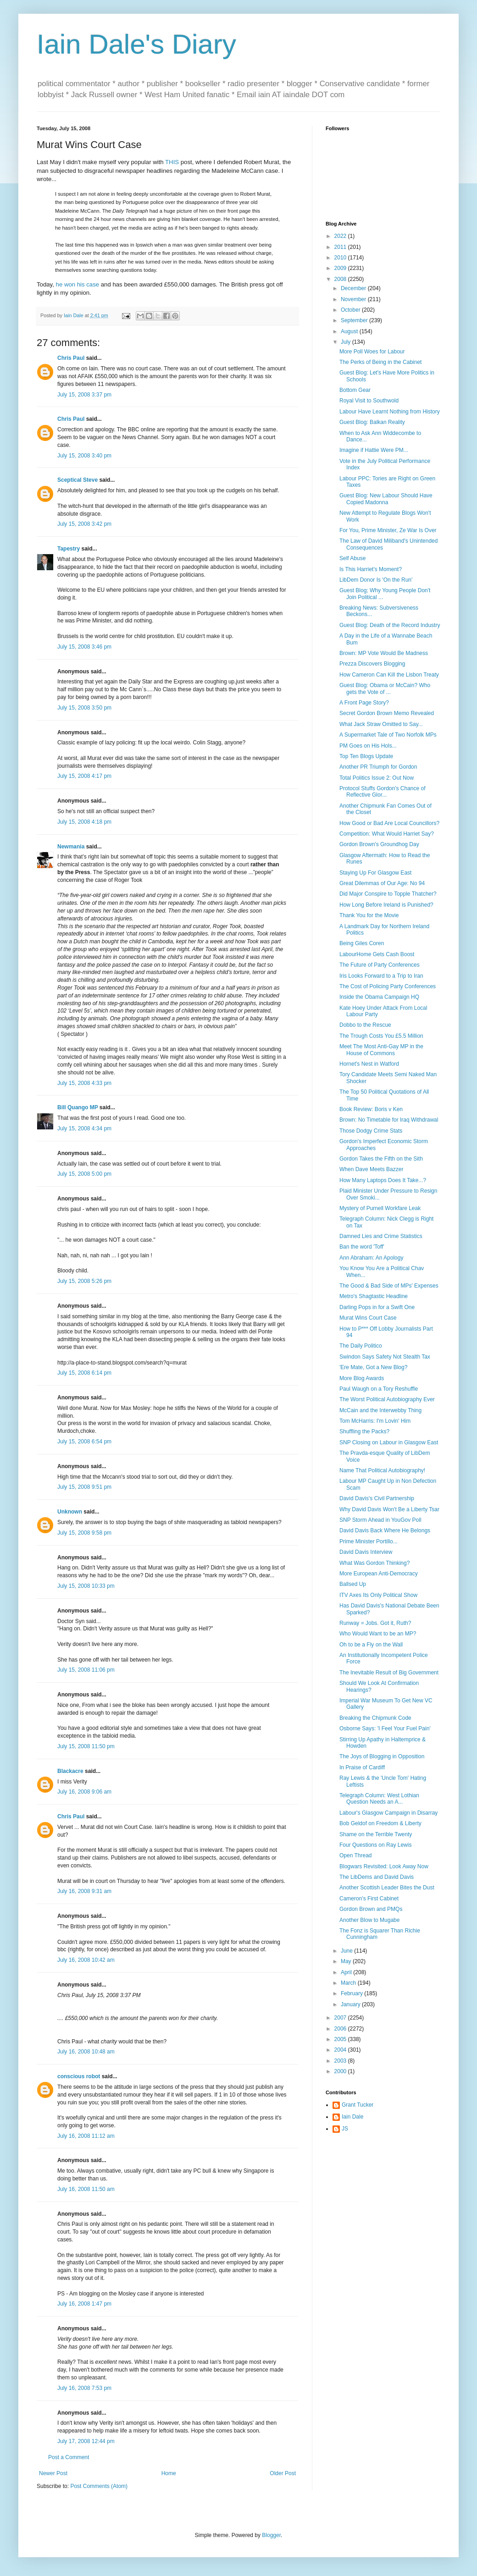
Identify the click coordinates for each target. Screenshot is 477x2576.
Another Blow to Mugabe (369, 1920)
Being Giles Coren (361, 943)
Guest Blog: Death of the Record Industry (389, 625)
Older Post (283, 2473)
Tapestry (68, 548)
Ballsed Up (352, 1584)
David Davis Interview (365, 1552)
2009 (341, 268)
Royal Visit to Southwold (369, 400)
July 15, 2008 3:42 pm (84, 524)
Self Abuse (352, 558)
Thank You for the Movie (369, 915)
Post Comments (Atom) (99, 2486)
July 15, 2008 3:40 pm (84, 455)
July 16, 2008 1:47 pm (84, 2304)
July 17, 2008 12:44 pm (86, 2441)
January (351, 2004)
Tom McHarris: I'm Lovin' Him (374, 1421)
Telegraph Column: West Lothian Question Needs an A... (379, 1798)
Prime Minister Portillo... (368, 1541)
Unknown (69, 1511)
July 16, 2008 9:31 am (84, 1891)
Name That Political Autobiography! (382, 1470)
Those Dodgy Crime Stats (370, 1131)
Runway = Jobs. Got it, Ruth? (375, 1623)
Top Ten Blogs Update (366, 756)
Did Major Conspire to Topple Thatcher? (388, 894)
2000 (341, 2071)
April (347, 1972)
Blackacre (70, 1771)
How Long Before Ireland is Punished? (386, 905)
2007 (341, 2018)
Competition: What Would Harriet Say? (386, 834)
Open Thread (355, 1855)
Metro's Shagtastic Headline (373, 1296)
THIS (172, 162)
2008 (341, 279)
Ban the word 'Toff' (361, 1247)
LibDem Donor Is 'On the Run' (375, 580)
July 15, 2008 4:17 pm (84, 776)
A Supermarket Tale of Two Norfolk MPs (388, 735)
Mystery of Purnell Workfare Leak (380, 1208)
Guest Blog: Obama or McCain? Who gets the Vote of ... (384, 688)
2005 (341, 2039)
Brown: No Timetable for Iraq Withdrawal (388, 1120)
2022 (341, 236)
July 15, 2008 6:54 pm (84, 1441)
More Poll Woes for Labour (372, 351)
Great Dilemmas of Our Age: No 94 (382, 883)
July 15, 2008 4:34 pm (84, 1128)
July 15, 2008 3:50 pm (84, 708)
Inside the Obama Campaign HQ (379, 997)
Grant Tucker (357, 2105)
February (352, 1993)
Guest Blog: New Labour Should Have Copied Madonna (386, 498)
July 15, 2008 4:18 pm (84, 822)
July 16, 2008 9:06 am (84, 1792)
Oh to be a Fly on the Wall (371, 1644)
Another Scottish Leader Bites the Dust (386, 1887)
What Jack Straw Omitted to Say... (381, 724)
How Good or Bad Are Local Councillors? (389, 823)
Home (168, 2473)
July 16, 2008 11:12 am (86, 2136)
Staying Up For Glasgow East (375, 873)
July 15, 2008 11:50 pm (86, 1746)
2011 (341, 247)
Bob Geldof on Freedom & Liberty (380, 1823)
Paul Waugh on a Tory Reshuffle (378, 1389)
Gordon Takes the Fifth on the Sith (381, 1159)
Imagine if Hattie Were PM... (373, 450)
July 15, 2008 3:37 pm (84, 394)
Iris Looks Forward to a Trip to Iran (381, 976)
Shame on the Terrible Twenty (375, 1834)
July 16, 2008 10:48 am (86, 2051)
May (347, 1961)
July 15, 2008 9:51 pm (84, 1487)
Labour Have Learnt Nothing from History (389, 411)
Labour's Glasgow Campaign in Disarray (388, 1813)
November (354, 299)
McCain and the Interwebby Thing (380, 1410)
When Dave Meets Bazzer (371, 1169)
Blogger (271, 2535)
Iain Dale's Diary (136, 44)
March (349, 1983)
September (355, 320)
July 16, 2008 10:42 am (86, 1960)
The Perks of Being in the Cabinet (380, 362)
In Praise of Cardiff (362, 1767)
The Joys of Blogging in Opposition (381, 1756)
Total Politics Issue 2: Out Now (376, 778)
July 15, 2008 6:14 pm (84, 1373)
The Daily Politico (360, 1346)
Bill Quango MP (77, 1107)
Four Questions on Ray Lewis (375, 1845)
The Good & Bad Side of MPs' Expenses (388, 1285)
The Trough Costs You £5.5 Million (381, 1036)
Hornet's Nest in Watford (369, 1064)
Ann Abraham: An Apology (371, 1258)
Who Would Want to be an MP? (377, 1633)
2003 (341, 2061)
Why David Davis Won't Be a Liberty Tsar (389, 1509)
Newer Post (53, 2473)
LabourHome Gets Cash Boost (376, 954)
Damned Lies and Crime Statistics (380, 1236)
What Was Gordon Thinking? (374, 1563)
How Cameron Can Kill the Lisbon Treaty (389, 675)
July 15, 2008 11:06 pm (86, 1670)
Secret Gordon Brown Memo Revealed (386, 713)
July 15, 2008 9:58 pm (84, 1533)
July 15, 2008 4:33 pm (84, 1083)
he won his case (78, 284)
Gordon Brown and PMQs (370, 1909)
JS (345, 2128)
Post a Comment (68, 2457)
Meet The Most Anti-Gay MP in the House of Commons (381, 1049)
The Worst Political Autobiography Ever (387, 1399)
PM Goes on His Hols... (368, 746)
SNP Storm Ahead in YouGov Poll (380, 1520)
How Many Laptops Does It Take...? (382, 1180)
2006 (341, 2029)
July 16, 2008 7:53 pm (84, 2388)
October (351, 310)
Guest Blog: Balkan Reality (372, 422)
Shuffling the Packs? (364, 1431)
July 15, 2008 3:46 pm (84, 647)
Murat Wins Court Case (368, 1318)
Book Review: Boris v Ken (371, 1109)
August (350, 331)
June (347, 1951)
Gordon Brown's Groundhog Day (379, 844)
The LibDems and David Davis (376, 1877)
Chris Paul (70, 358)
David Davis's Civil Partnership (376, 1498)
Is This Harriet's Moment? (370, 569)
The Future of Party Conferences (379, 965)
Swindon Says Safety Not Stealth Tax (384, 1357)
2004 (341, 2050)
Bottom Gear (355, 390)
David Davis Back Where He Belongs (384, 1530)
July (346, 342)
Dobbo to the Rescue (365, 1025)
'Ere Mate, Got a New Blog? (373, 1367)
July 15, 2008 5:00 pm (84, 1174)
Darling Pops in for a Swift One (377, 1307)
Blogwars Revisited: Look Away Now (383, 1866)
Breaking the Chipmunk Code (375, 1718)
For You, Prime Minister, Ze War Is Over (388, 530)
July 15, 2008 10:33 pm (86, 1586)
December (354, 288)
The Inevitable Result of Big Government (388, 1672)
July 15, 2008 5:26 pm (84, 1281)
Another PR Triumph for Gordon (378, 767)
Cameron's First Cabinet (369, 1898)
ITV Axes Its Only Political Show (378, 1595)
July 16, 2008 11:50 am (86, 2189)
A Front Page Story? (364, 702)
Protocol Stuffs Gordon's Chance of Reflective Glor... (382, 791)
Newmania (70, 846)
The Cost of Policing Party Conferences (387, 986)
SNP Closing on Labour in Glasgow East (388, 1442)
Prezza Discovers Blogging (372, 664)
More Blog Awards (361, 1378)
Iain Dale (352, 2117)
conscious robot (78, 2076)
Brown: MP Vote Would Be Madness (383, 653)
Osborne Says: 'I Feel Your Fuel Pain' (385, 1728)
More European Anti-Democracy (378, 1573)
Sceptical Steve (77, 480)
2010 (341, 257)
